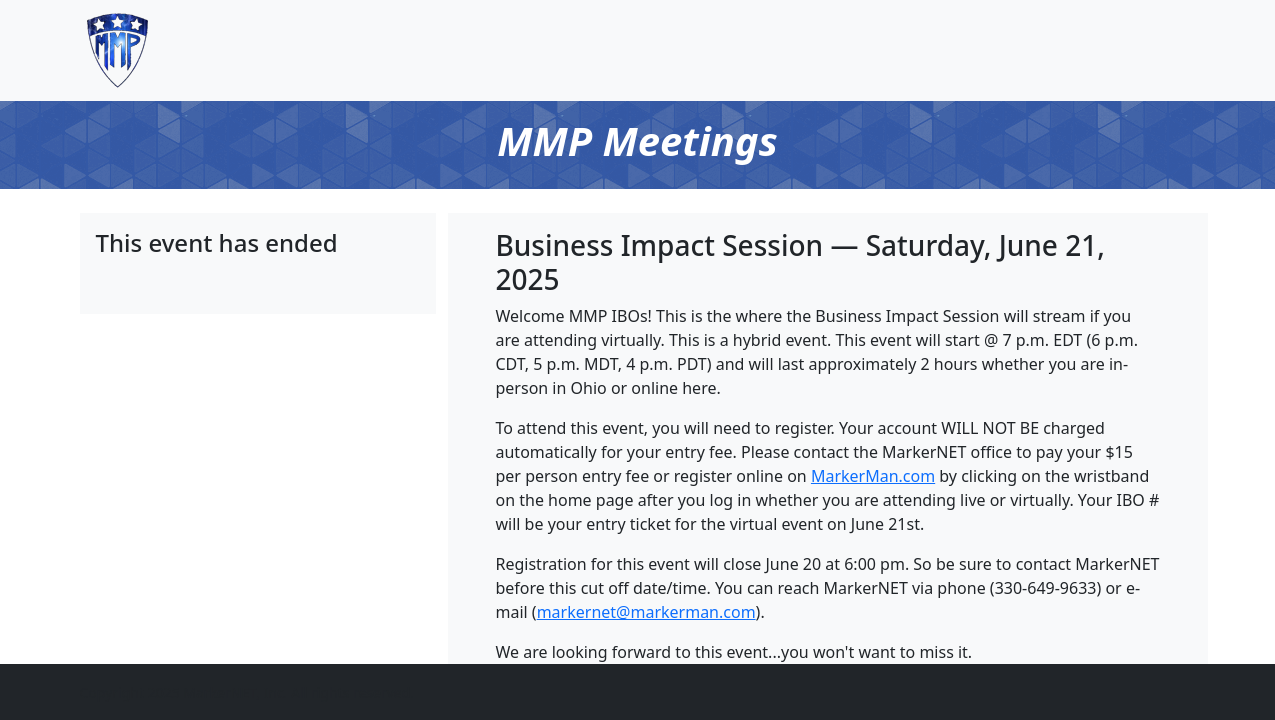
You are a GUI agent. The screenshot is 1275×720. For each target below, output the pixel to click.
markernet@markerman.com (646, 612)
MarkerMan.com (873, 476)
